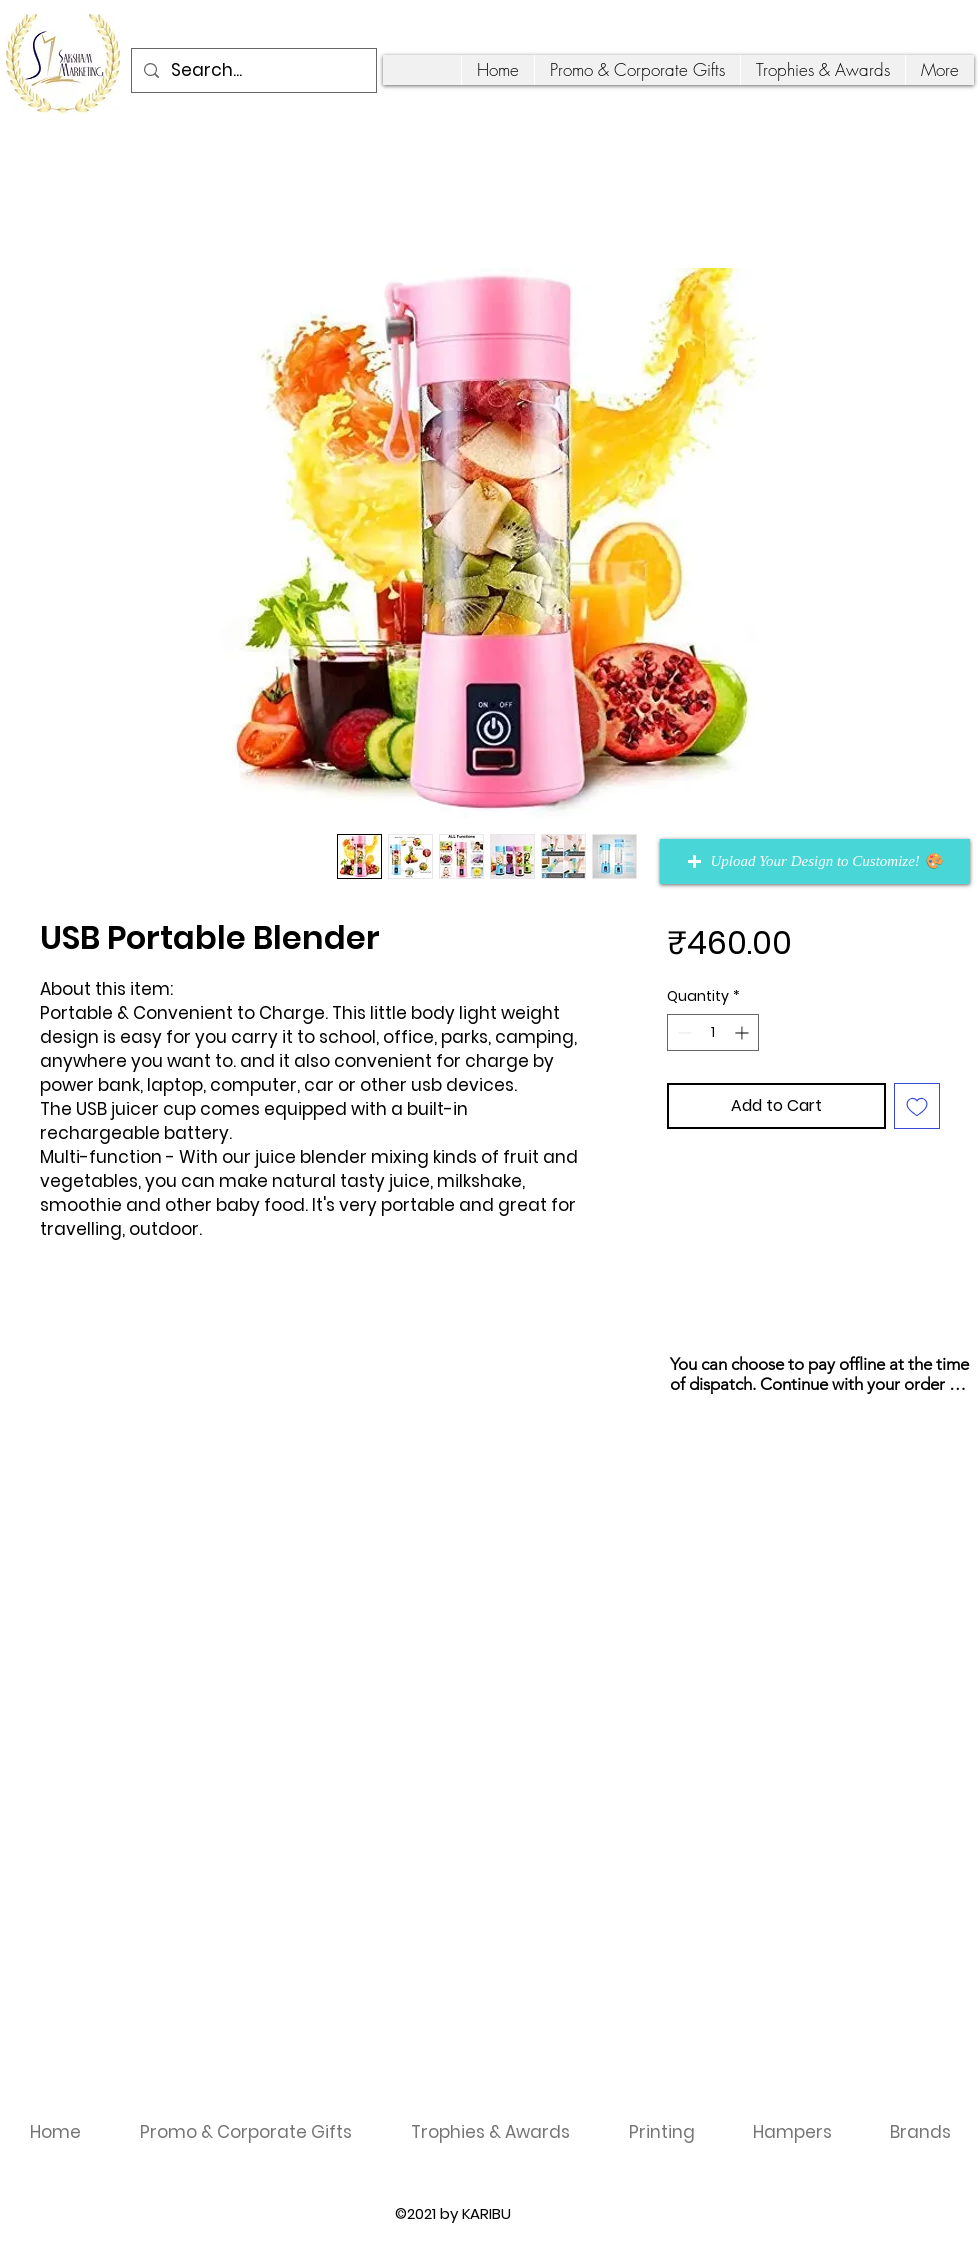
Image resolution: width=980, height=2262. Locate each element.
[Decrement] (682, 1032)
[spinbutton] (713, 1032)
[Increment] (743, 1032)
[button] (815, 861)
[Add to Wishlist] (917, 1106)
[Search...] (252, 70)
